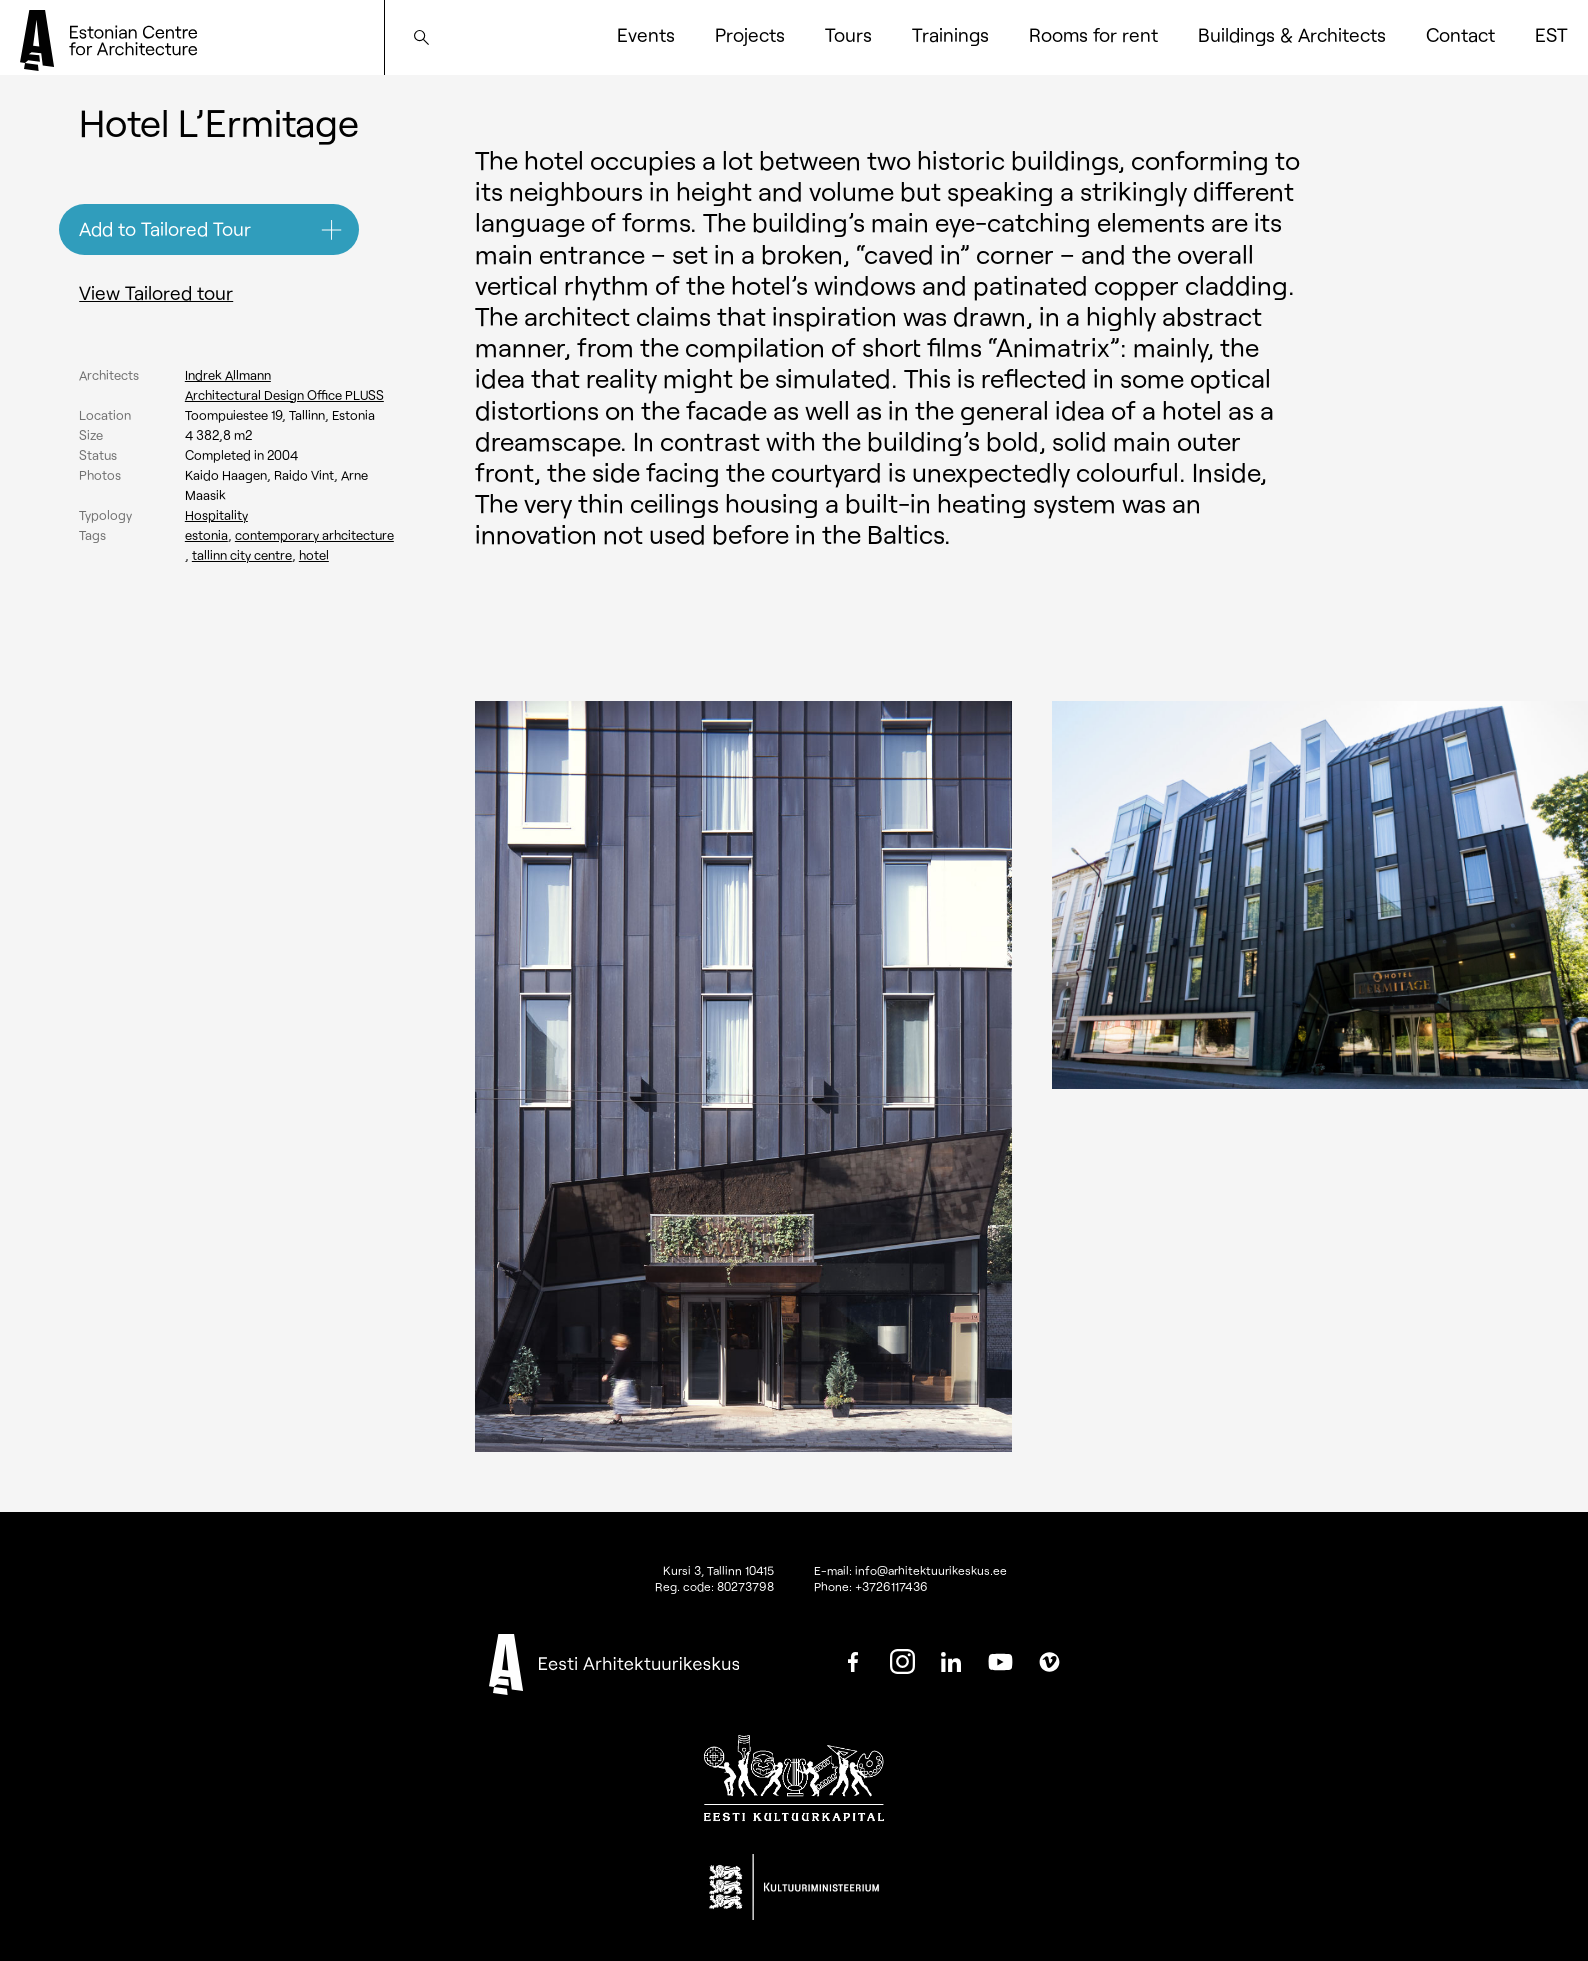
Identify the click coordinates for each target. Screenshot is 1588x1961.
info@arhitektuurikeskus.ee (931, 1570)
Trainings (950, 34)
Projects (750, 34)
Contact (1460, 34)
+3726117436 (891, 1586)
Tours (848, 34)
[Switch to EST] (1551, 35)
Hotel (314, 555)
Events (646, 34)
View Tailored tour (156, 292)
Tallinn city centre (242, 555)
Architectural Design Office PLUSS (284, 395)
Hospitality (216, 515)
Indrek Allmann (228, 375)
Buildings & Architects (1292, 34)
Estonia (206, 535)
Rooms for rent (1093, 34)
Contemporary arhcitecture (314, 535)
